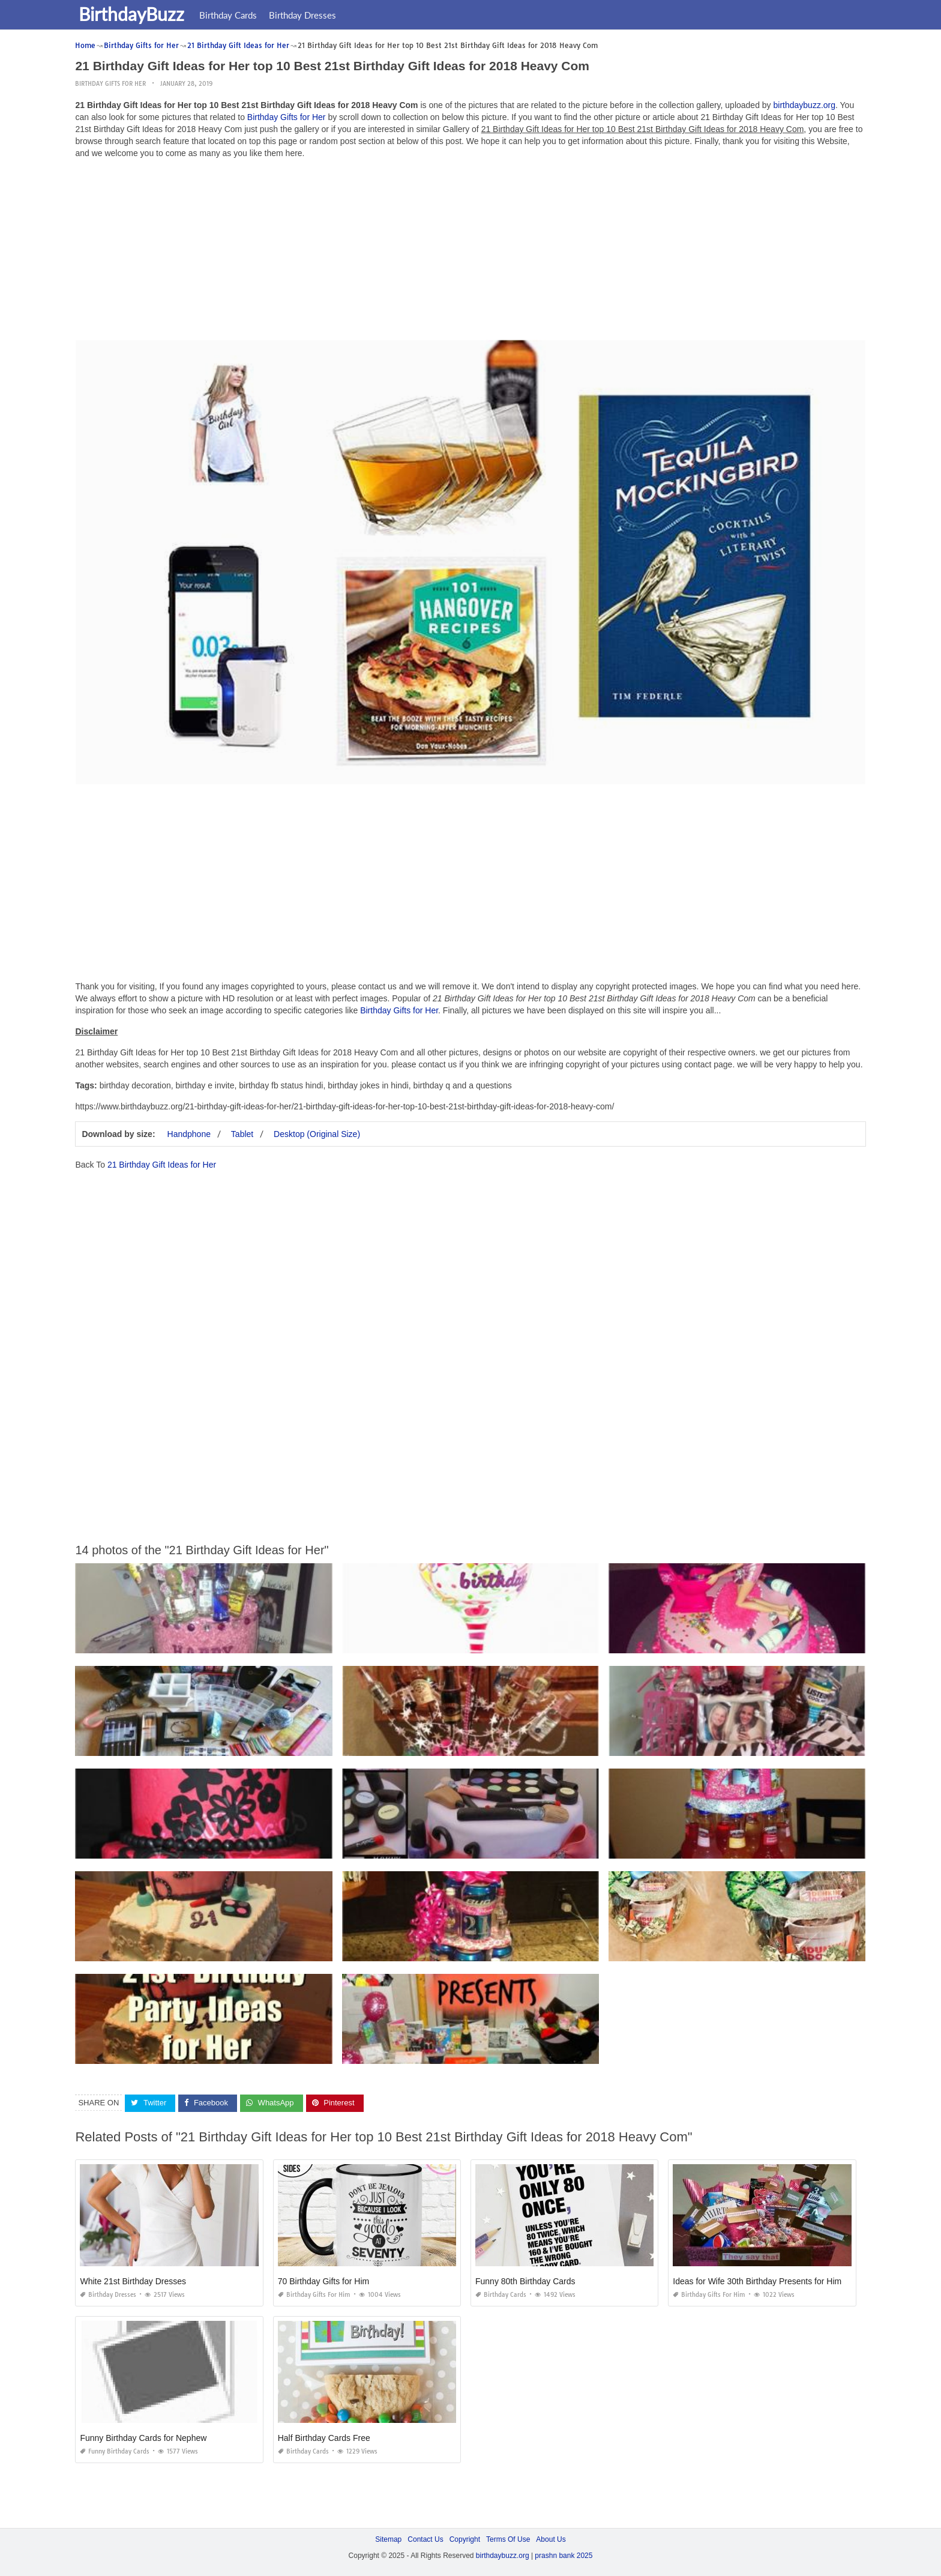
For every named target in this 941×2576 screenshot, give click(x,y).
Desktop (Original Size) (317, 1134)
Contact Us (425, 2539)
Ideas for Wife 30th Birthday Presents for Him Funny (770, 2281)
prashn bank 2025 (563, 2555)
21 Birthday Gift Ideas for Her (161, 1164)
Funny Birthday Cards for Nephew (143, 2438)
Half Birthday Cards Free (324, 2438)
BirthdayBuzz (134, 14)
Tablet (242, 1134)
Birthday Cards (230, 15)
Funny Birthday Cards (114, 2451)
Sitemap (388, 2539)
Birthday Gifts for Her (110, 84)
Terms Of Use (508, 2539)
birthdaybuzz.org (805, 105)
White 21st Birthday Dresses (133, 2281)
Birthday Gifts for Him (314, 2295)
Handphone (189, 1134)
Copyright (464, 2539)
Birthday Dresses (304, 15)
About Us (550, 2539)
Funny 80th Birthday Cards (525, 2281)
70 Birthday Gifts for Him (324, 2281)
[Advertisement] (470, 252)
